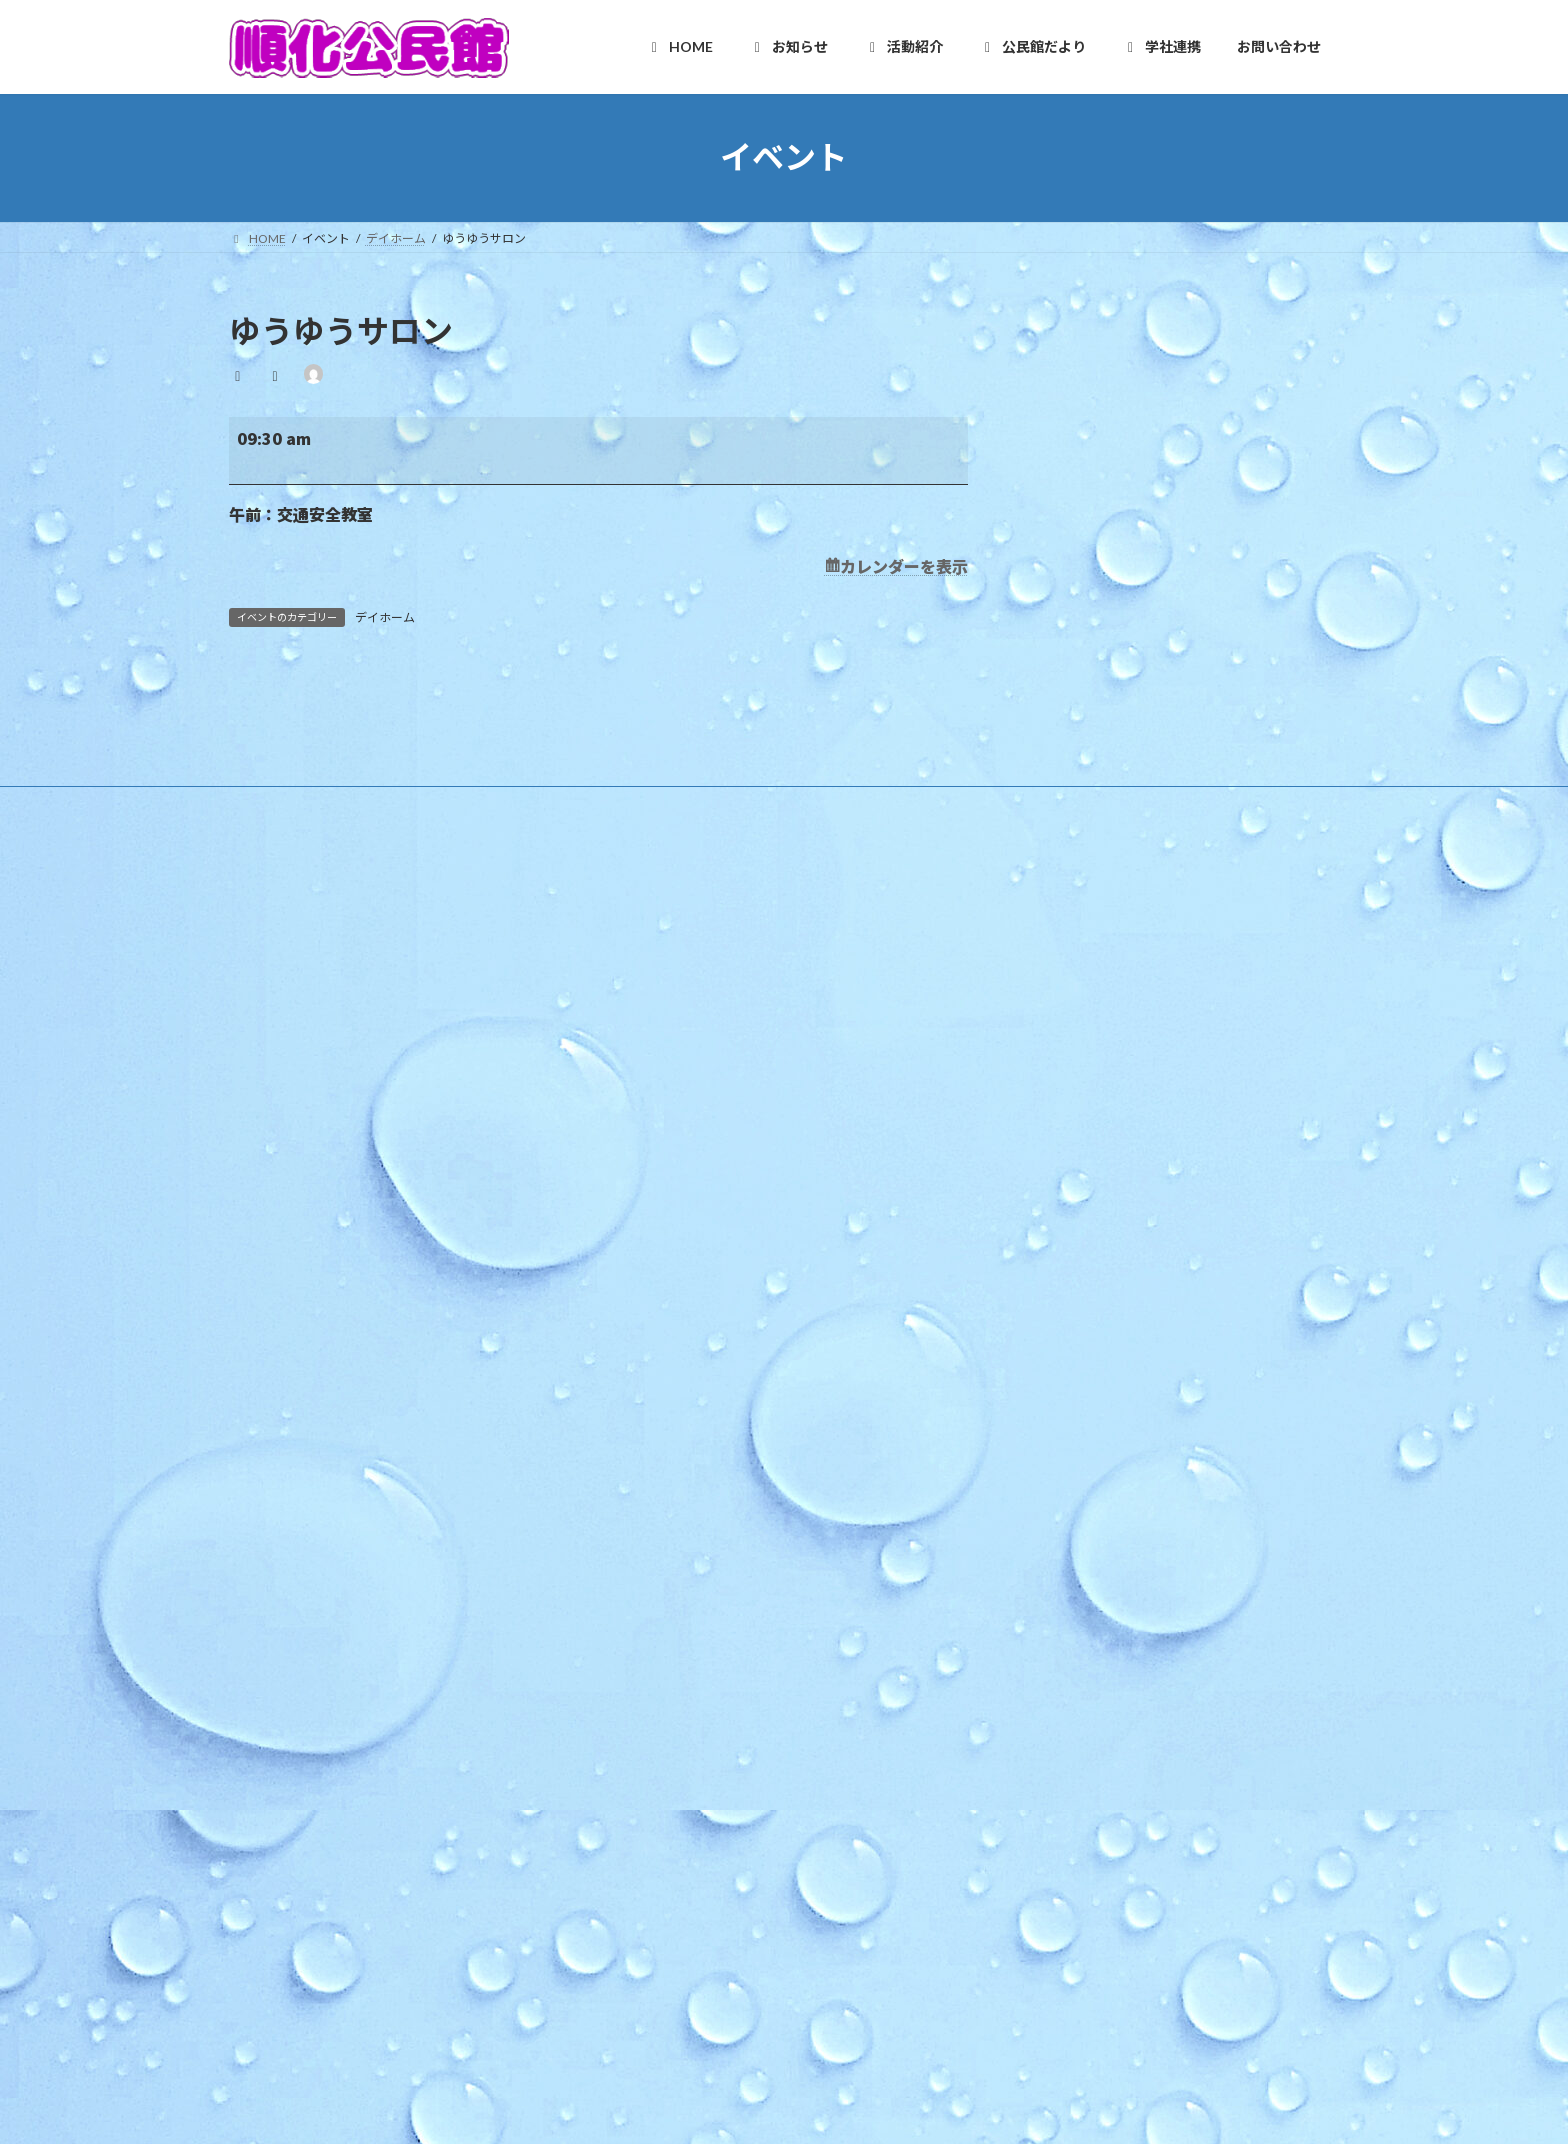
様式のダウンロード (687, 1189)
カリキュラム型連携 (687, 1919)
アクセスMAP (669, 1154)
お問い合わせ (657, 1989)
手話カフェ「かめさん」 (1073, 1200)
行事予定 (657, 1258)
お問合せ (667, 2058)
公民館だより (667, 1815)
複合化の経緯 (669, 1884)
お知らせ (655, 1224)
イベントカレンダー (687, 1397)
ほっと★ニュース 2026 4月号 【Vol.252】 (1125, 1151)
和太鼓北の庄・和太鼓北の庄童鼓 (735, 1606)
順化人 (651, 1502)
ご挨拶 (651, 1084)
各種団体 (657, 1676)
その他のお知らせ (681, 1363)
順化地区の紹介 (675, 1050)
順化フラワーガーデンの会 (717, 1537)
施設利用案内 (669, 1119)
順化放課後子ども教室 (705, 1780)
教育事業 (657, 1293)
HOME (649, 1015)
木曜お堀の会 (681, 1571)
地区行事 (657, 1328)
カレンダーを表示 (904, 566)
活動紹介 (655, 1432)
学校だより (663, 1954)
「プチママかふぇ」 (1064, 1249)
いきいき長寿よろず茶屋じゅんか (735, 1641)
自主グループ (668, 1467)
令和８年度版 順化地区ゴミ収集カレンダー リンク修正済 (1164, 1036)
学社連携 (655, 1850)
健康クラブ (675, 1710)
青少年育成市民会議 (699, 1745)
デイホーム (385, 617)
